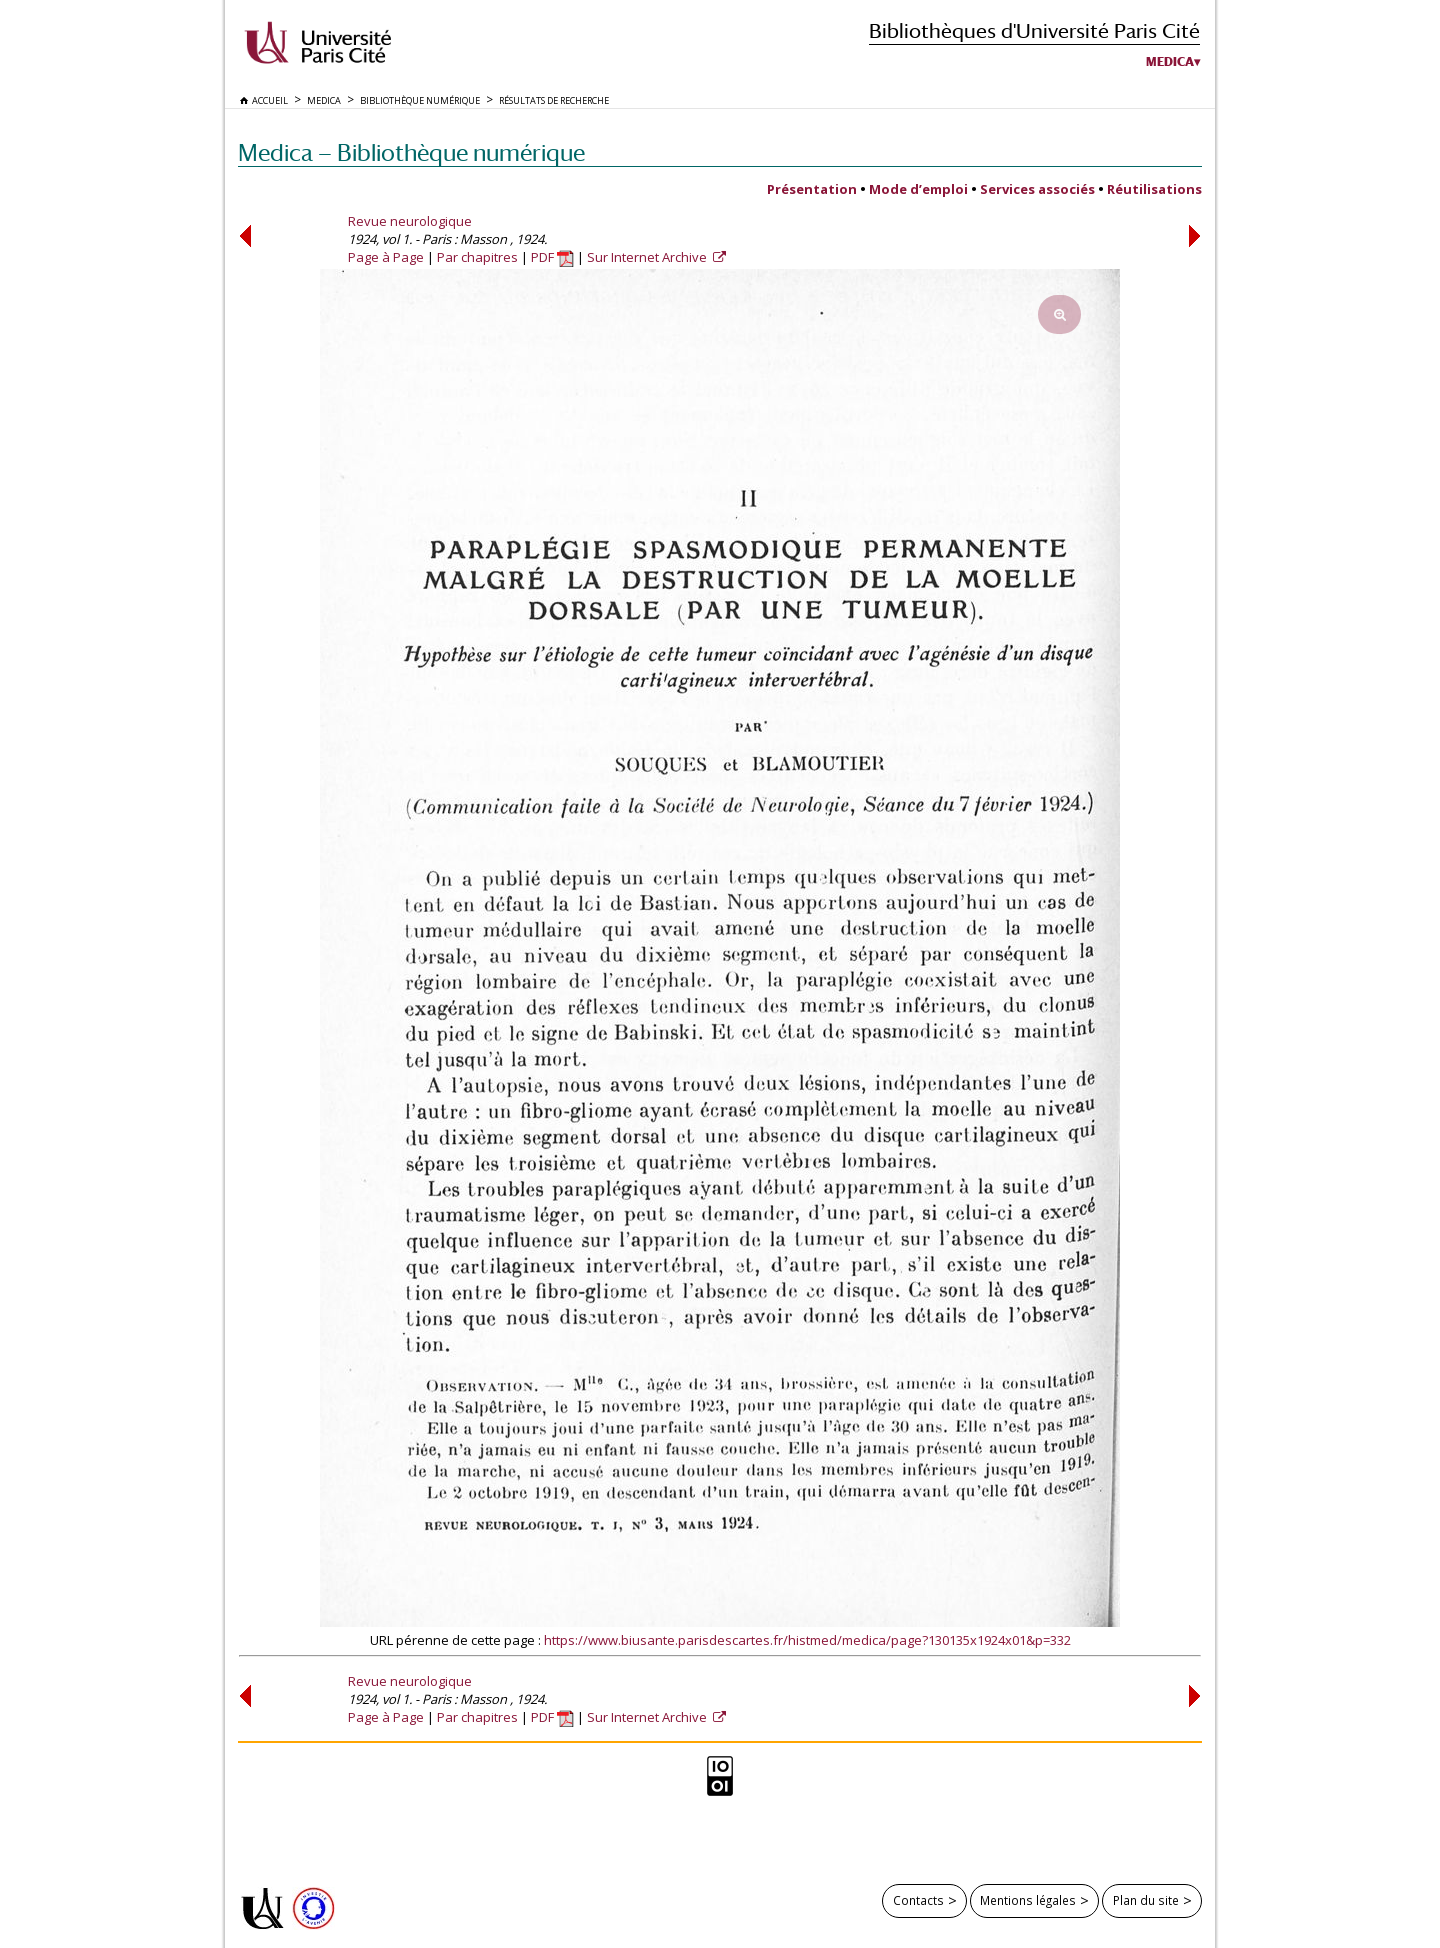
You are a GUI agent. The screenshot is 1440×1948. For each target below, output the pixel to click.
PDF (552, 257)
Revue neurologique (410, 221)
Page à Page (386, 257)
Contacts (918, 1900)
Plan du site (1146, 1900)
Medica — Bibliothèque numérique (411, 152)
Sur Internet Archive (648, 257)
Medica (1170, 62)
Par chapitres (477, 257)
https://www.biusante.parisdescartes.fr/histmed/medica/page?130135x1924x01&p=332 (807, 1640)
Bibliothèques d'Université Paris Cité (1034, 30)
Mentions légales (1028, 1900)
